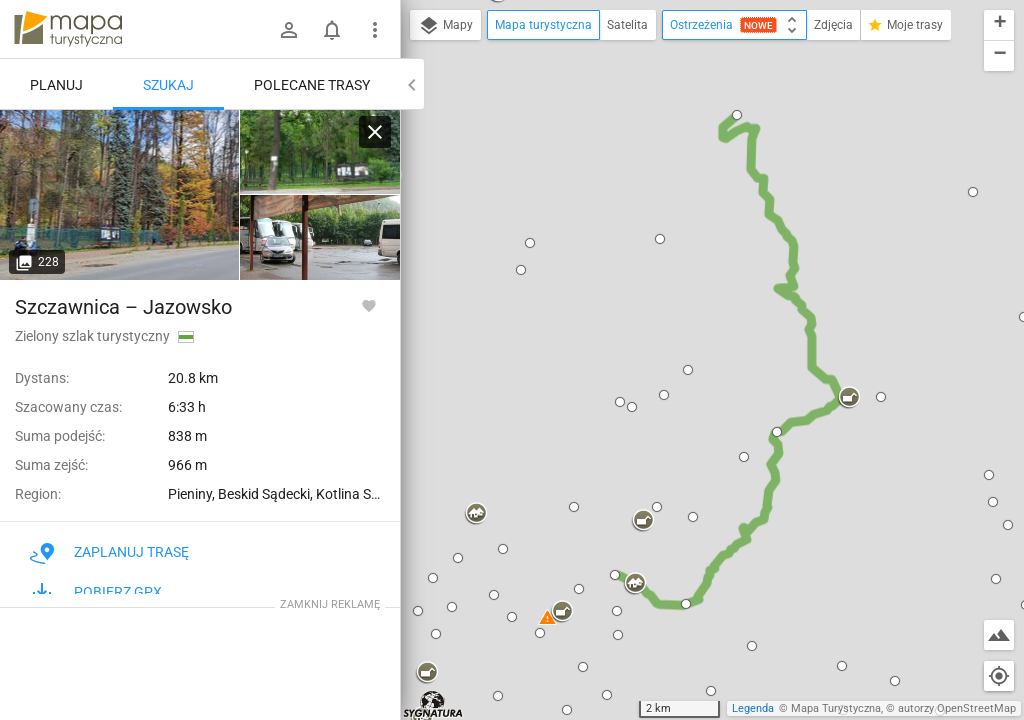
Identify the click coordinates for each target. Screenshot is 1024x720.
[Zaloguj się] (289, 30)
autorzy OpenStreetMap (957, 708)
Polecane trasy (312, 85)
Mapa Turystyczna (836, 708)
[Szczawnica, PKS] (320, 152)
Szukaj (168, 85)
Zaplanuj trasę (109, 552)
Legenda (753, 708)
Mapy (445, 26)
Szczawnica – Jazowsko (123, 307)
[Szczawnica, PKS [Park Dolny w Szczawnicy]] (120, 195)
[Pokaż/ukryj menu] (375, 30)
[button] (530, 243)
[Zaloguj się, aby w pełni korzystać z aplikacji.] (369, 305)
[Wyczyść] (375, 132)
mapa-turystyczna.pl (68, 29)
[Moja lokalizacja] (999, 676)
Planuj (56, 85)
